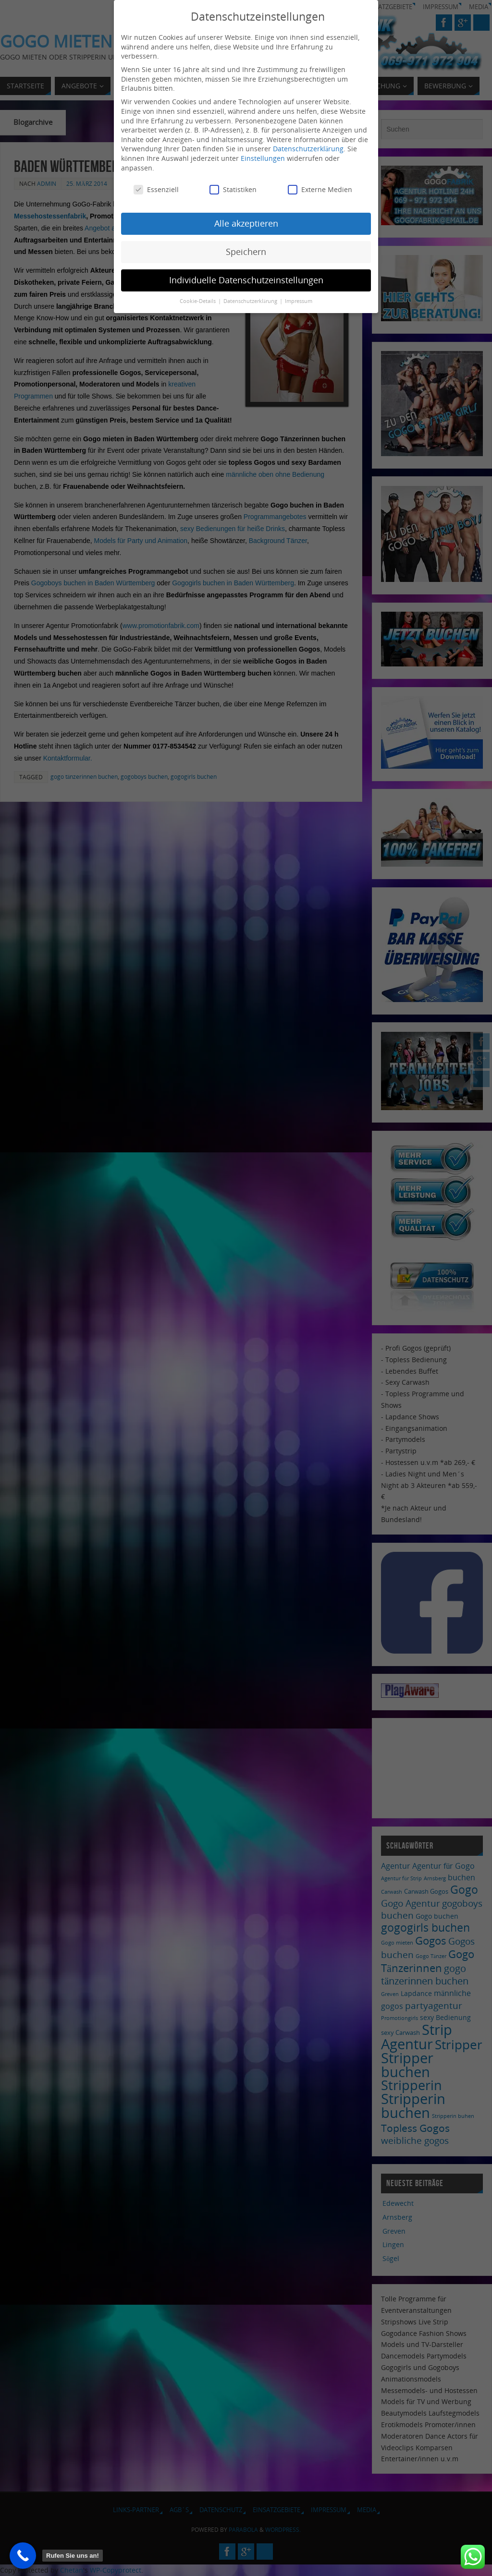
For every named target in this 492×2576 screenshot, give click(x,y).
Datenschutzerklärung (308, 148)
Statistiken (233, 189)
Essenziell (156, 189)
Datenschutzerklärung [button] (251, 301)
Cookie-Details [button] (198, 301)
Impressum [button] (298, 301)
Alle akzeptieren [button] (246, 223)
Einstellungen (263, 158)
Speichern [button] (246, 251)
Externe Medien (320, 189)
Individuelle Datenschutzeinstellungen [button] (246, 280)
